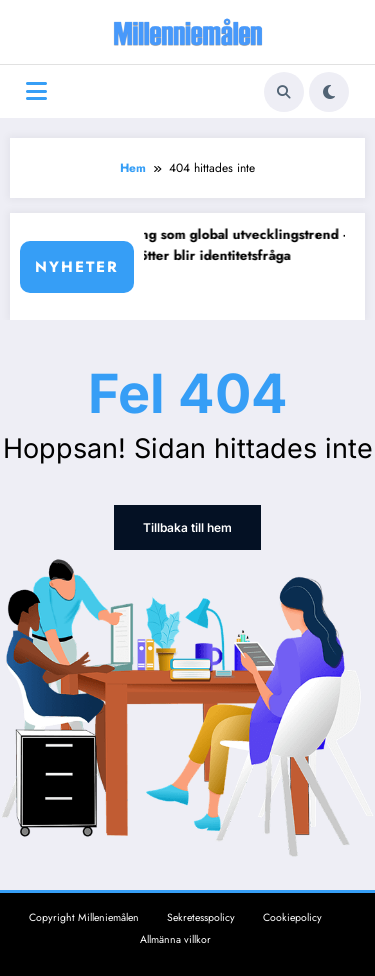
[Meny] (36, 91)
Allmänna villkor (175, 939)
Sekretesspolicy (201, 917)
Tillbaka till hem (187, 527)
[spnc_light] (329, 92)
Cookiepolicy (292, 917)
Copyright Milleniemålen (84, 917)
